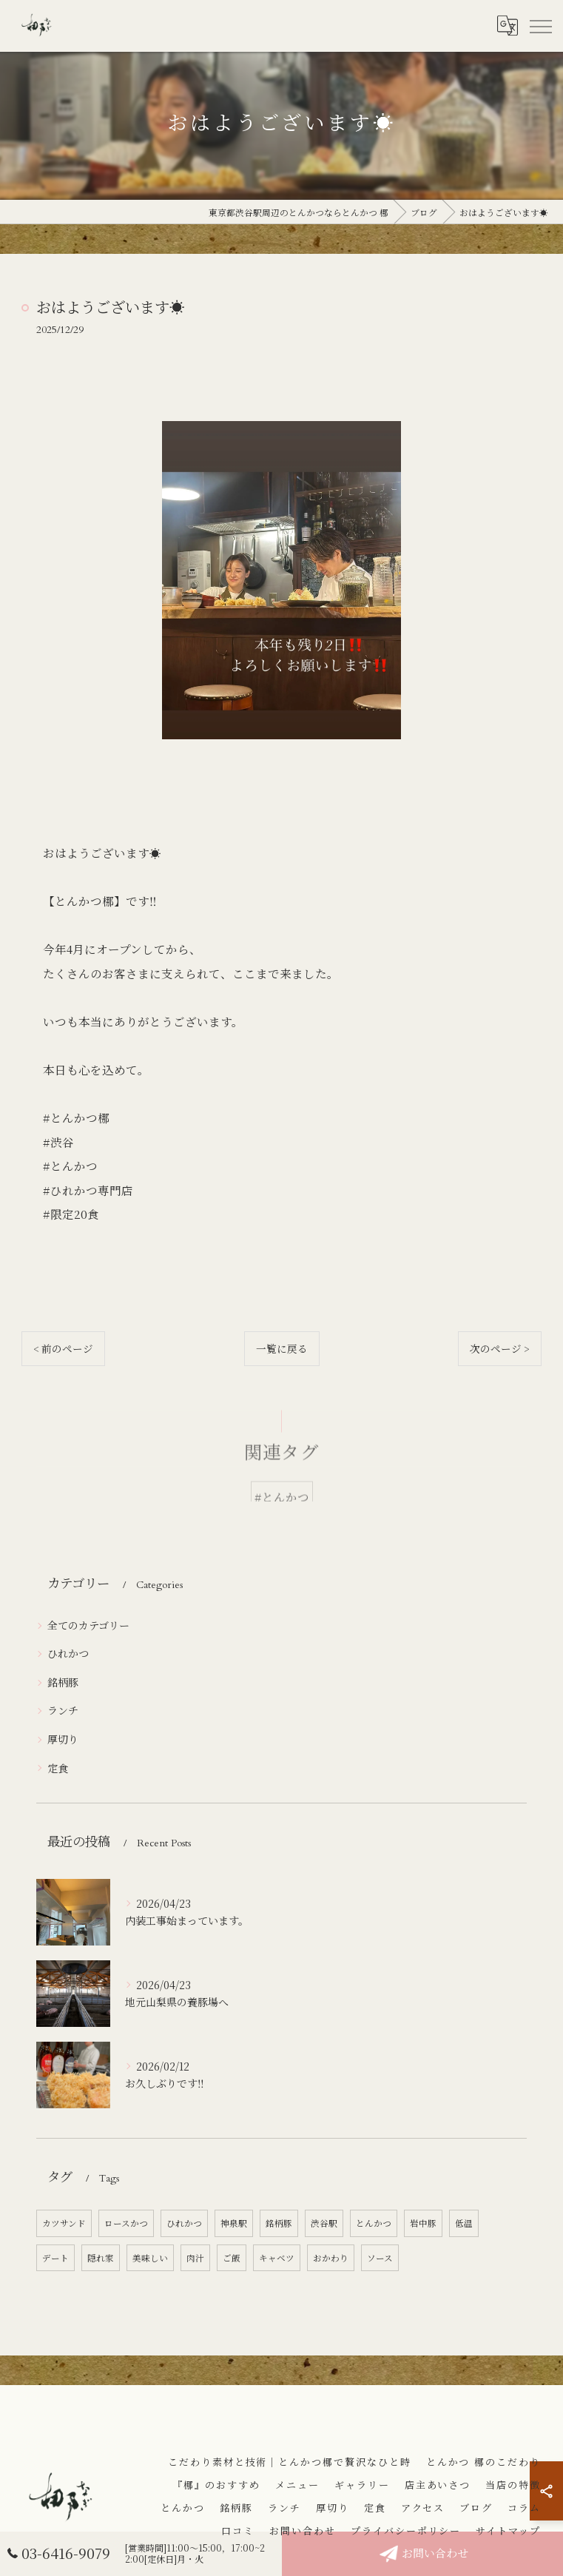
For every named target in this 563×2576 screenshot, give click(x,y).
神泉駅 (233, 2223)
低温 (464, 2223)
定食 (57, 1768)
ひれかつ (68, 1653)
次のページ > (500, 1348)
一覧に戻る (282, 1348)
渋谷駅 (324, 2223)
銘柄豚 (62, 1682)
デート (55, 2258)
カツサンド (64, 2223)
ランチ (62, 1710)
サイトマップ (508, 2531)
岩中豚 (423, 2223)
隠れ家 (100, 2258)
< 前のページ (63, 1348)
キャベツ (276, 2258)
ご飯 (231, 2258)
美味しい (150, 2258)
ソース (380, 2258)
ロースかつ (126, 2223)
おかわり (330, 2258)
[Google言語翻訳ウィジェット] (507, 26)
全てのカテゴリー (88, 1625)
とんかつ (373, 2223)
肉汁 (195, 2258)
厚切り (62, 1739)
